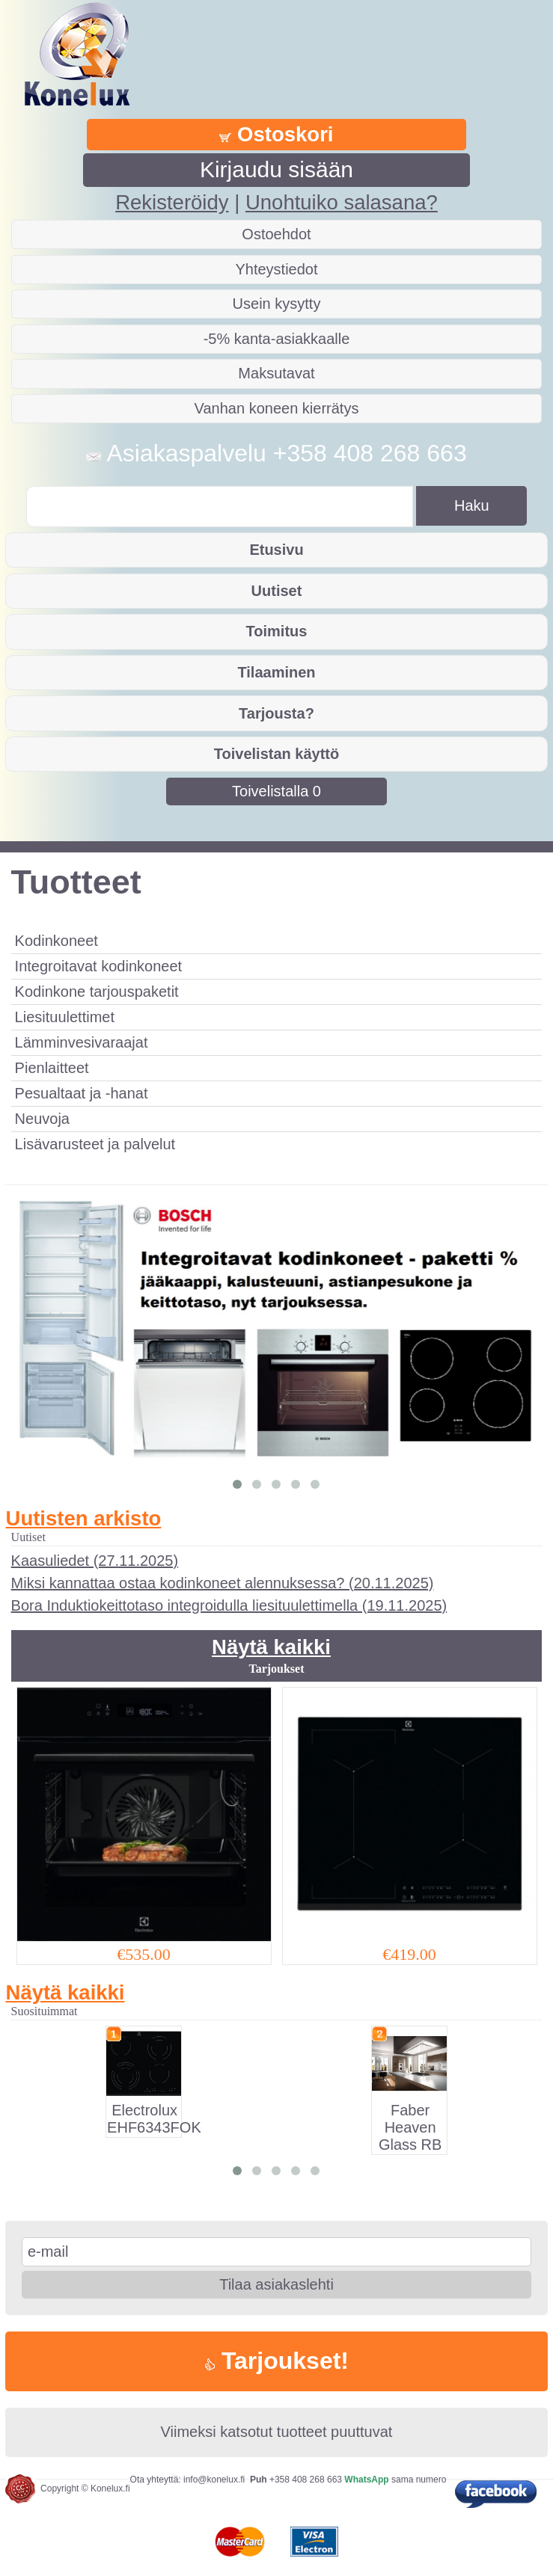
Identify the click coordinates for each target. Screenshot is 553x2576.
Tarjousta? (276, 713)
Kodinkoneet (56, 940)
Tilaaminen (276, 672)
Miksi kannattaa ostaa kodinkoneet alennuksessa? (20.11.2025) (222, 1583)
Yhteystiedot (276, 269)
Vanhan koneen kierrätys (277, 408)
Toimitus (277, 631)
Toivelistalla (276, 791)
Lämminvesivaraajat (81, 1042)
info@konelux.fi (214, 2479)
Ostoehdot (276, 234)
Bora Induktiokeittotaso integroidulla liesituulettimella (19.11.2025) (229, 1605)
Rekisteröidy (171, 202)
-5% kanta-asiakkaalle (277, 339)
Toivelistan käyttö (276, 754)
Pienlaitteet (52, 1068)
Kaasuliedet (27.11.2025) (95, 1560)
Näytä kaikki (271, 1647)
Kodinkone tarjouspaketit (97, 991)
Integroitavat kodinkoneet (99, 966)
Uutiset (276, 590)
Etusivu (276, 549)
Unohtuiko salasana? (341, 202)
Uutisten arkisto (84, 1518)
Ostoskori (276, 134)
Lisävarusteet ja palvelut (95, 1144)
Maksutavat (276, 373)
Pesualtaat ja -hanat (81, 1093)
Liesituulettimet (64, 1017)
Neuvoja (42, 1118)
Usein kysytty (277, 303)
